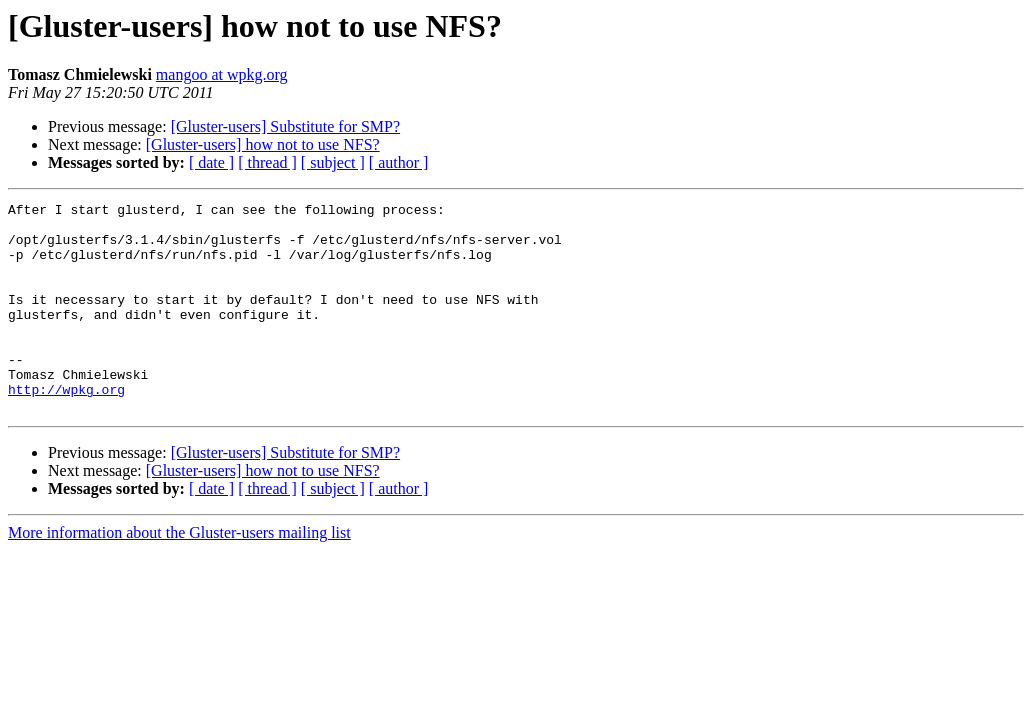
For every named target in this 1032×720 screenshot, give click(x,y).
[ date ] (211, 162)
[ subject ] (333, 162)
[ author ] (399, 162)
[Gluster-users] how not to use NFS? (263, 144)
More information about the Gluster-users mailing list (179, 574)
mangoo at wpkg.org (222, 74)
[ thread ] (267, 162)
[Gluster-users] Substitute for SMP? (285, 126)
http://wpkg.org (66, 428)
